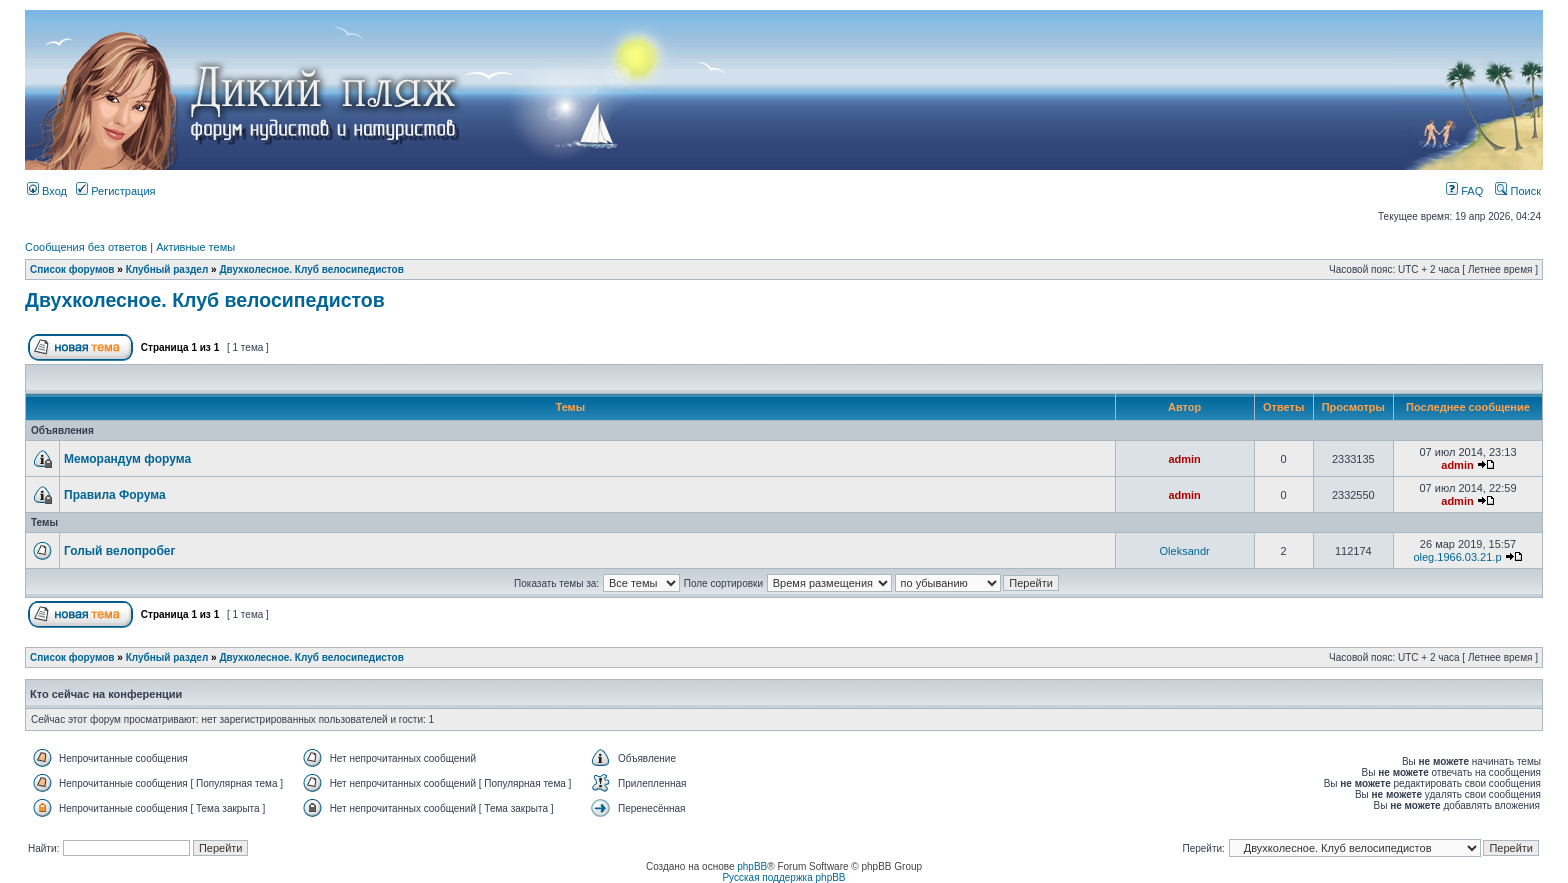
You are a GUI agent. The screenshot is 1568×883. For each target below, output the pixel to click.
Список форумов (72, 269)
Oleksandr (1185, 551)
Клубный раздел (167, 269)
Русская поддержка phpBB (783, 877)
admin (1184, 459)
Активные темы (195, 247)
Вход (47, 191)
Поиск (1518, 191)
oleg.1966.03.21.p (1457, 557)
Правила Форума (115, 495)
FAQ (1464, 191)
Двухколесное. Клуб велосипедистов (311, 269)
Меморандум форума (127, 459)
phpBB (752, 866)
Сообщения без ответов (86, 247)
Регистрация (115, 191)
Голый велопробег (120, 551)
